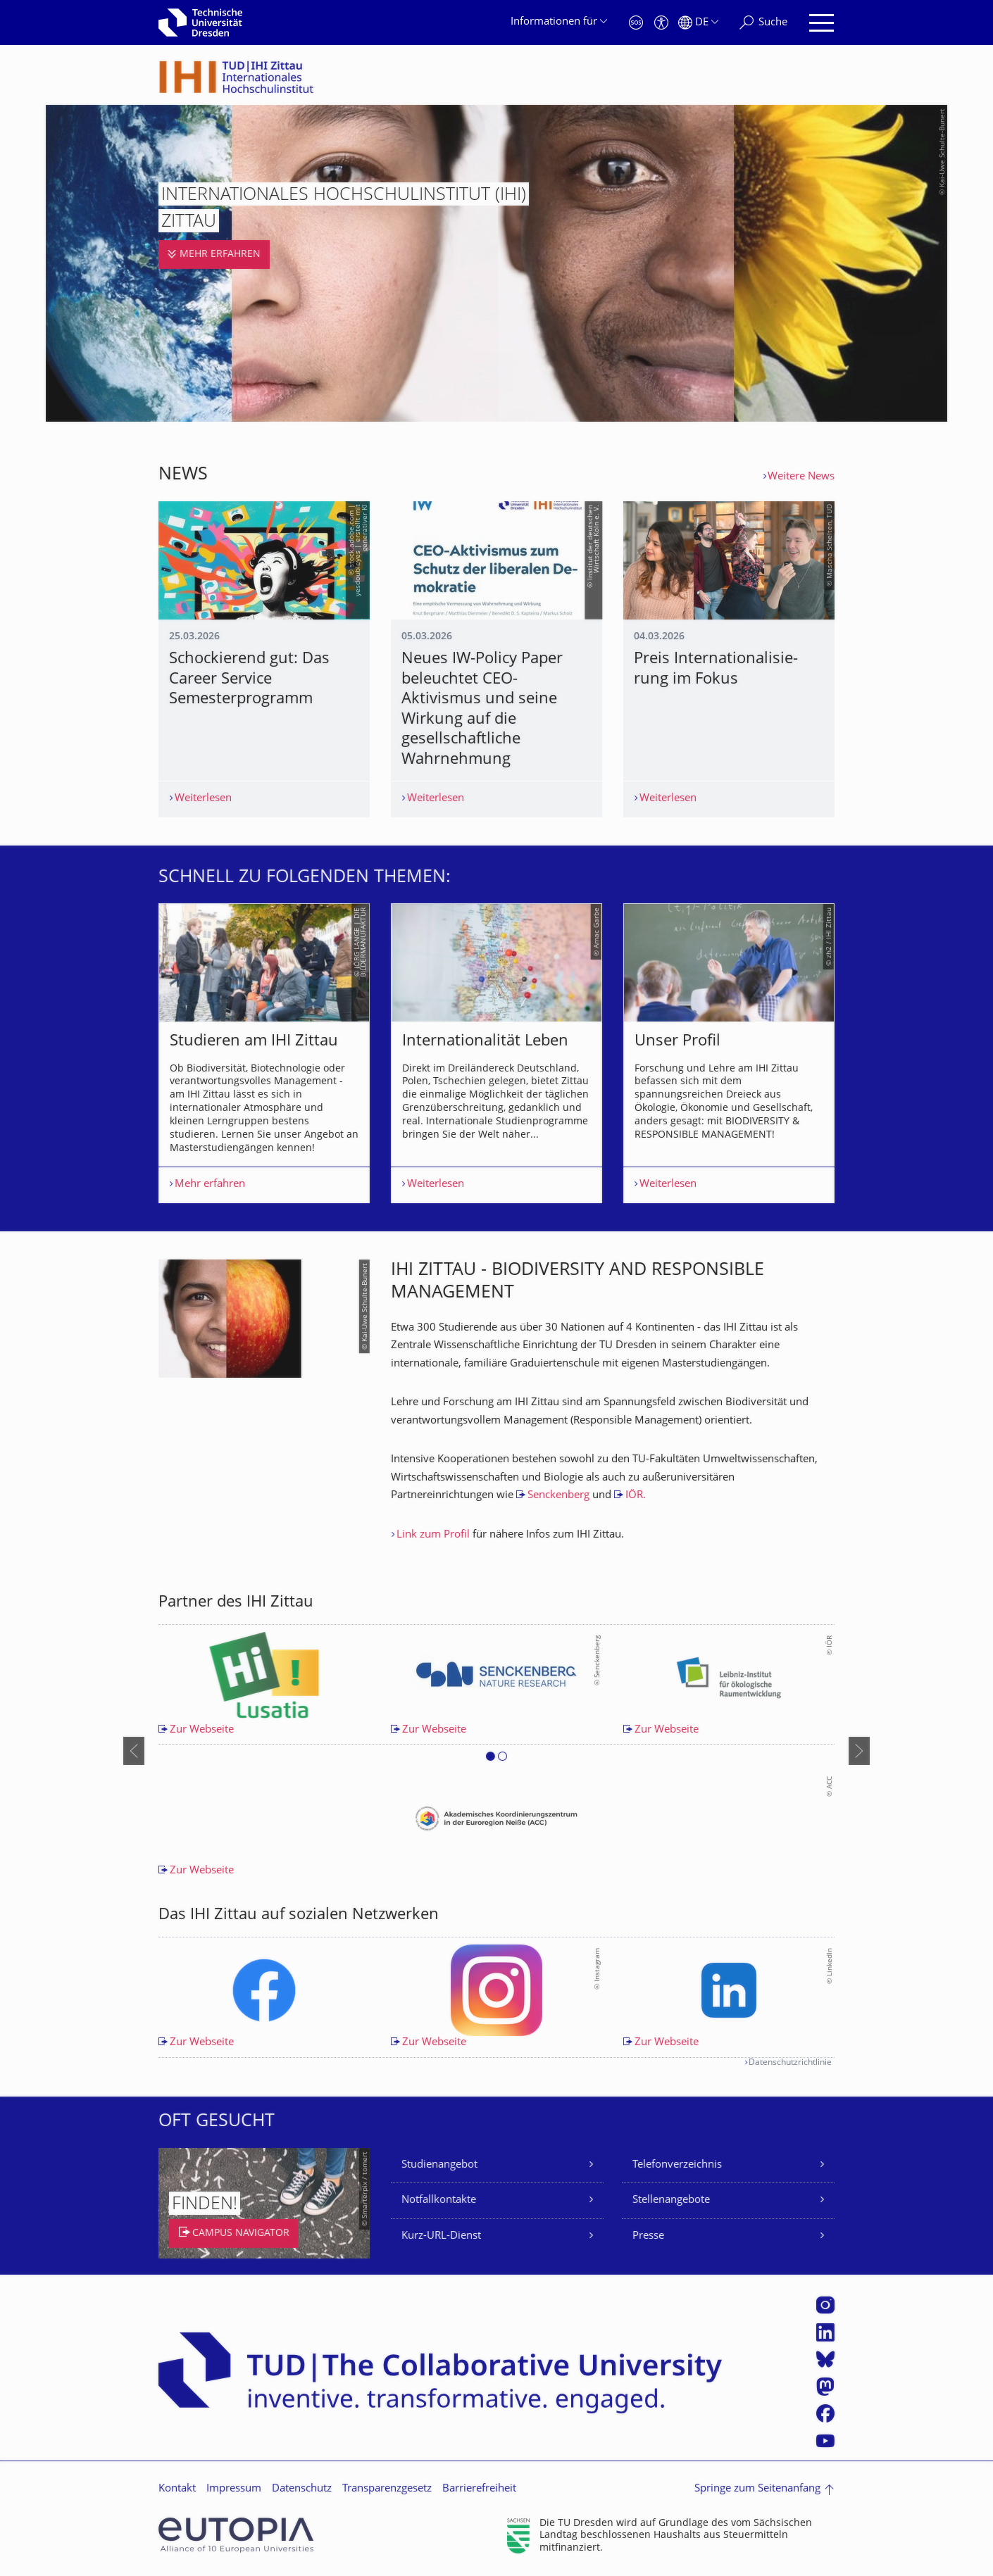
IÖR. (635, 1495)
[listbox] (496, 1053)
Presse (648, 2236)
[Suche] (763, 23)
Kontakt (177, 2489)
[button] (490, 1758)
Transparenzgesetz (387, 2489)
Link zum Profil (433, 1535)
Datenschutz (302, 2489)
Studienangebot (439, 2165)
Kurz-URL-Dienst (441, 2236)
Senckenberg (558, 1495)
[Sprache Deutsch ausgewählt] (698, 23)
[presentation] (133, 1751)
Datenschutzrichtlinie (790, 2063)
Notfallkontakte (438, 2200)
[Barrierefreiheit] (661, 23)
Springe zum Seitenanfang (757, 2489)
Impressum (233, 2489)
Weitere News (801, 477)
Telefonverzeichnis (677, 2165)
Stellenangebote (671, 2200)
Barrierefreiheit (479, 2489)
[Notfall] (636, 23)
